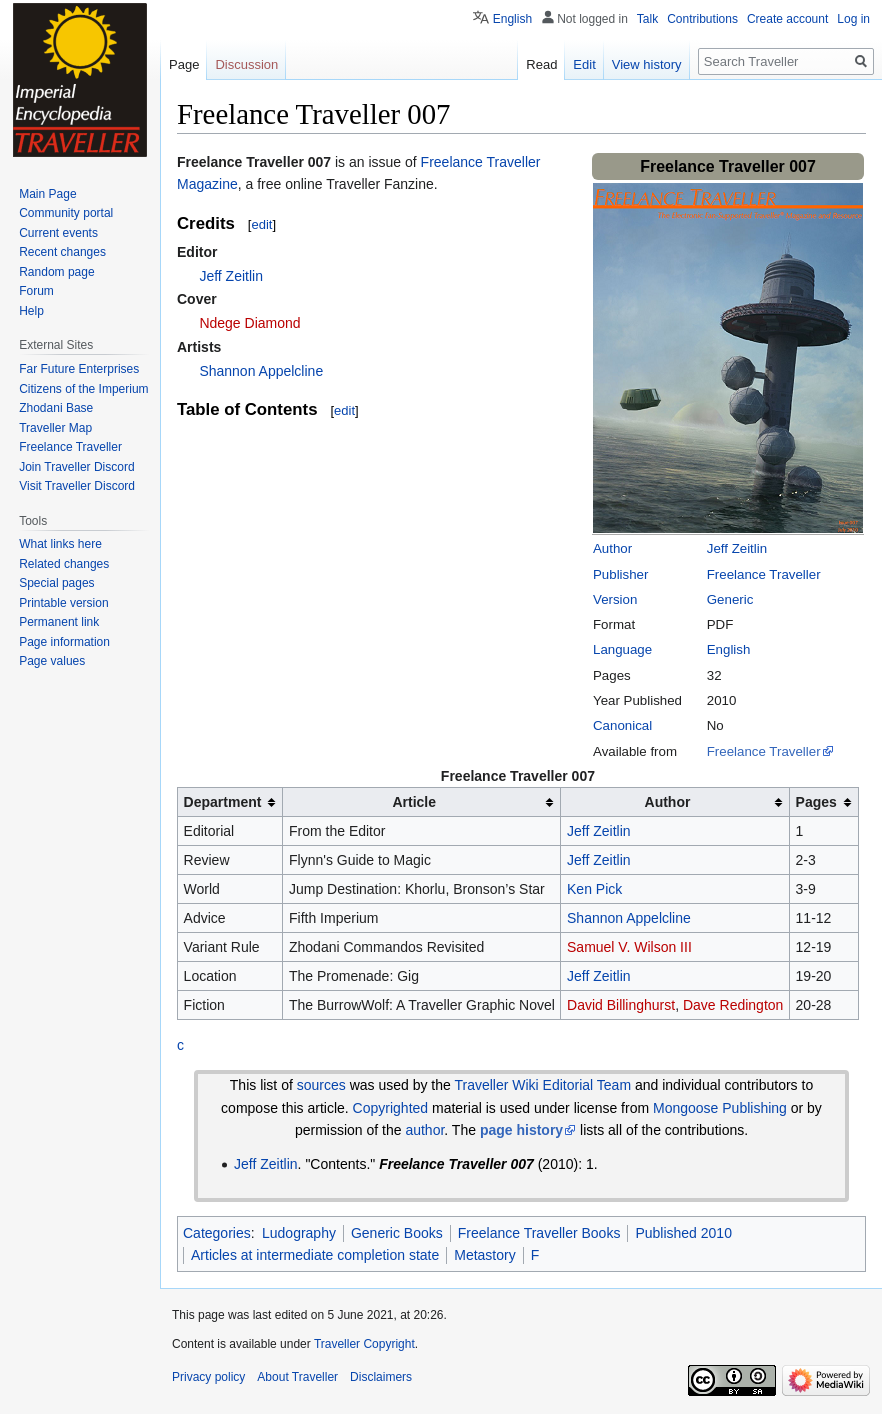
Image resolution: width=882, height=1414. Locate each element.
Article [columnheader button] (414, 802)
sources (321, 1085)
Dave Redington (733, 1005)
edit (261, 224)
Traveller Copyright (364, 1344)
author (424, 1130)
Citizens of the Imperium (83, 389)
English (729, 649)
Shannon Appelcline (261, 371)
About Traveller (297, 1377)
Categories (217, 1233)
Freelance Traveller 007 (254, 162)
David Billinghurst (621, 1005)
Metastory (484, 1255)
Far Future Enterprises (79, 369)
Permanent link (59, 622)
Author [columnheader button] (668, 802)
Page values (52, 661)
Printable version (63, 603)
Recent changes (62, 252)
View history (647, 64)
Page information (64, 642)
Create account (787, 19)
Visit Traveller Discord (77, 486)
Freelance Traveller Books (539, 1233)
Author (612, 548)
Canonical (622, 725)
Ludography (299, 1233)
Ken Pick (594, 889)
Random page (56, 272)
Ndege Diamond (249, 323)
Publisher (620, 574)
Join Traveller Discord (76, 467)
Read (541, 64)
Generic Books (397, 1233)
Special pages (56, 583)
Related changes (64, 564)
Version (615, 599)
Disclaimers (381, 1377)
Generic (730, 599)
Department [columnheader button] (223, 802)
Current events (58, 233)
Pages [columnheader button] (816, 802)
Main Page (47, 194)
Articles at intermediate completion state (315, 1255)
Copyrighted (391, 1108)
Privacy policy (208, 1377)
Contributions (702, 19)
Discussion (246, 64)
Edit (584, 64)
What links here (60, 544)
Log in (853, 19)
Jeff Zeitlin (737, 548)
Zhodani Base (56, 408)
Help (31, 311)
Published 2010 (683, 1233)
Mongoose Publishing (720, 1108)
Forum (36, 291)
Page (184, 64)
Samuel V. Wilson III (629, 947)
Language (622, 649)
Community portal (66, 213)
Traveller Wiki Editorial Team (542, 1085)
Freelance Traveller (764, 574)
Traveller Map (55, 428)
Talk (647, 19)
